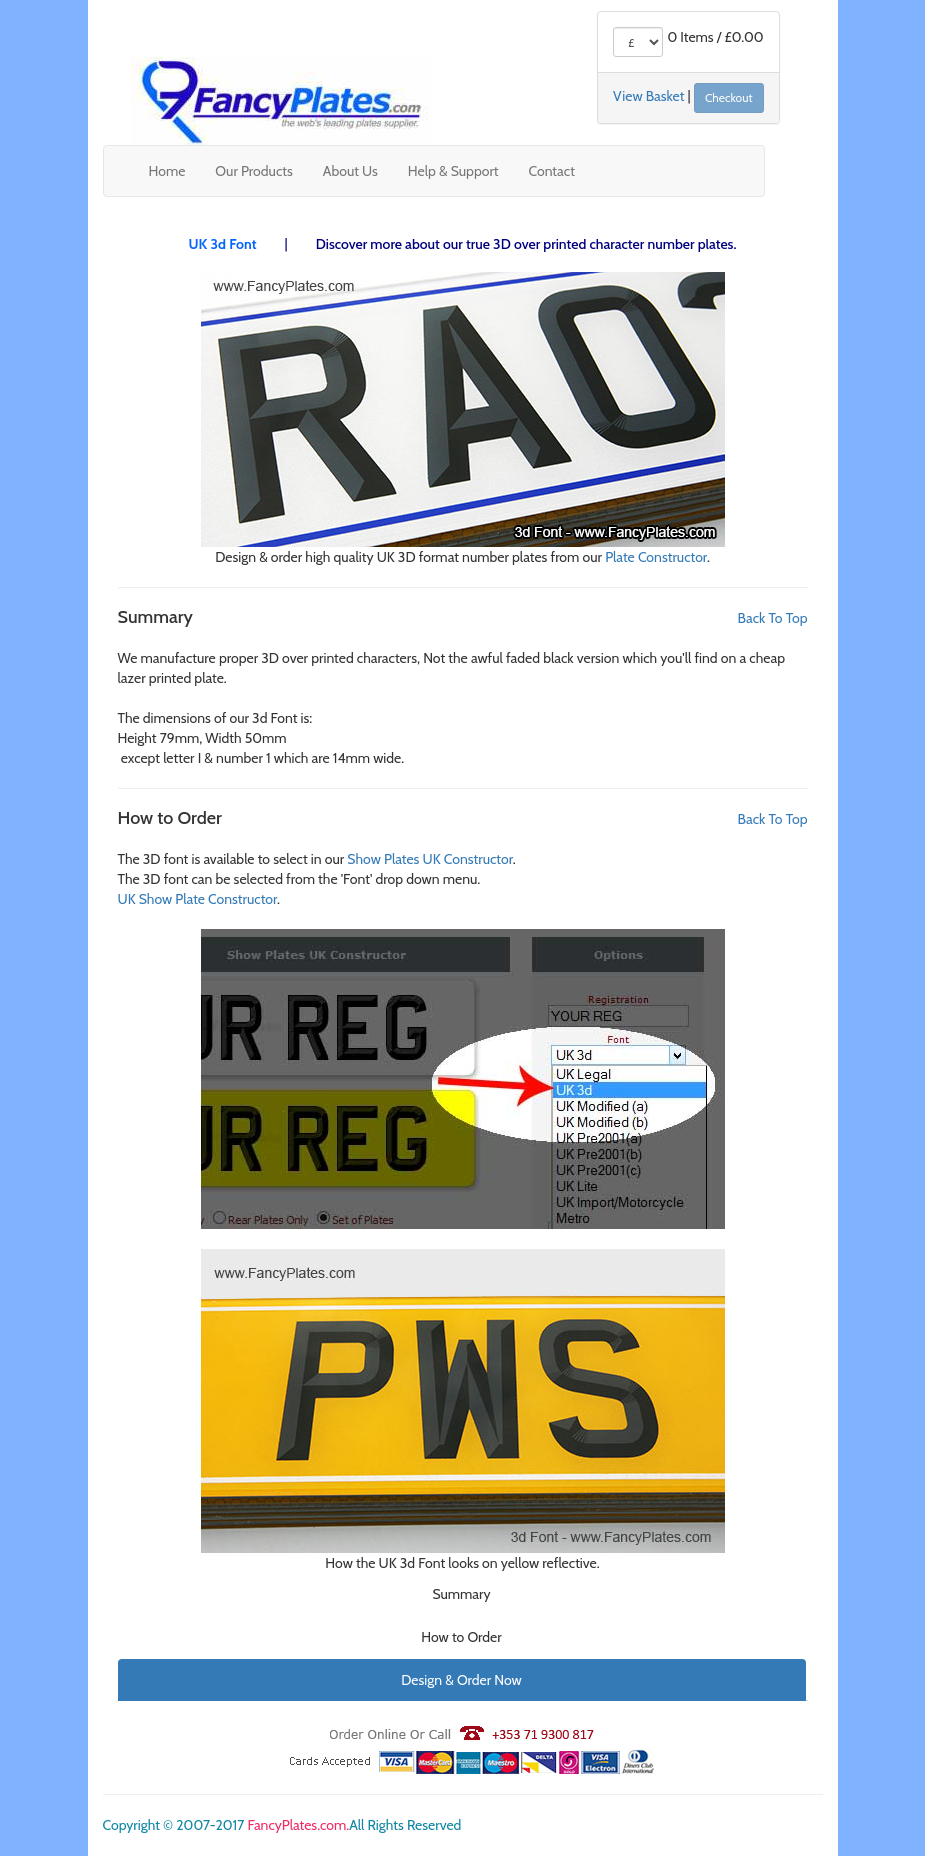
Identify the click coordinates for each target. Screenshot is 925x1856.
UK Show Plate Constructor (198, 899)
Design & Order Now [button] (461, 1680)
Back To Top (773, 618)
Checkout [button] (729, 97)
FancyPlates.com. (298, 1825)
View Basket (648, 97)
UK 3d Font (223, 244)
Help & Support (453, 171)
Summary (461, 1594)
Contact (552, 171)
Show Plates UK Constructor (429, 859)
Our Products (253, 171)
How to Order (461, 1637)
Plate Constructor (656, 557)
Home (167, 171)
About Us (350, 171)
